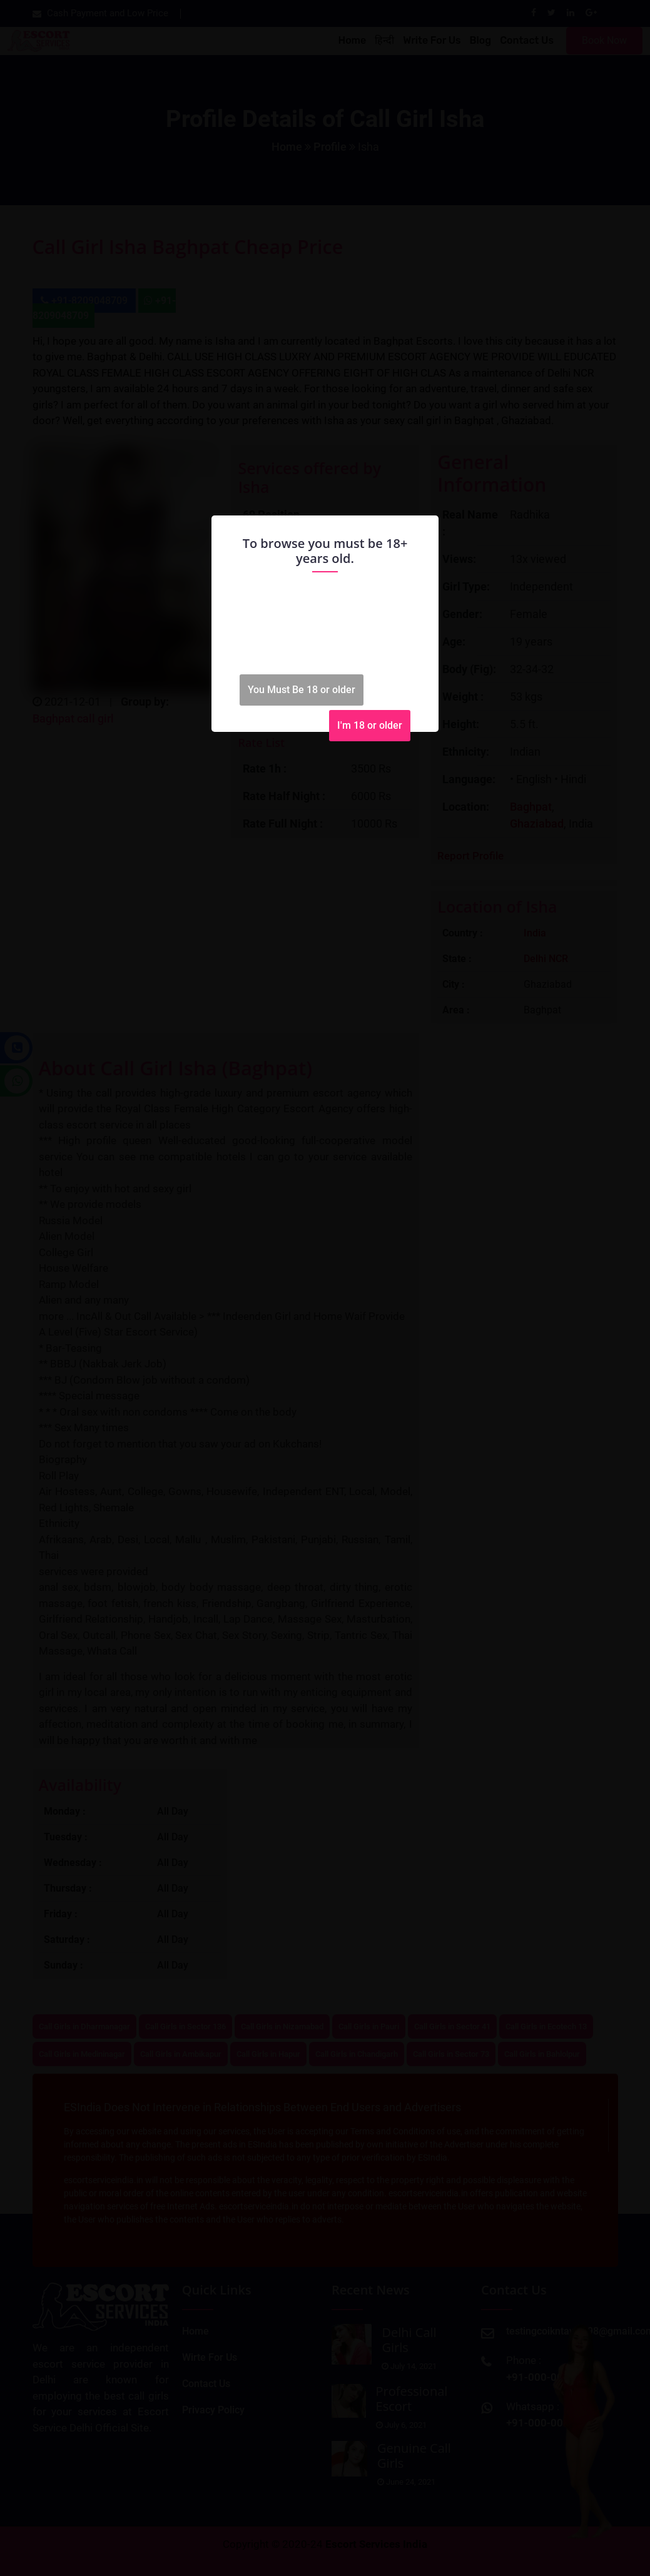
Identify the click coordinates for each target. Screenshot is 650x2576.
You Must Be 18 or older (301, 690)
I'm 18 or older (369, 725)
